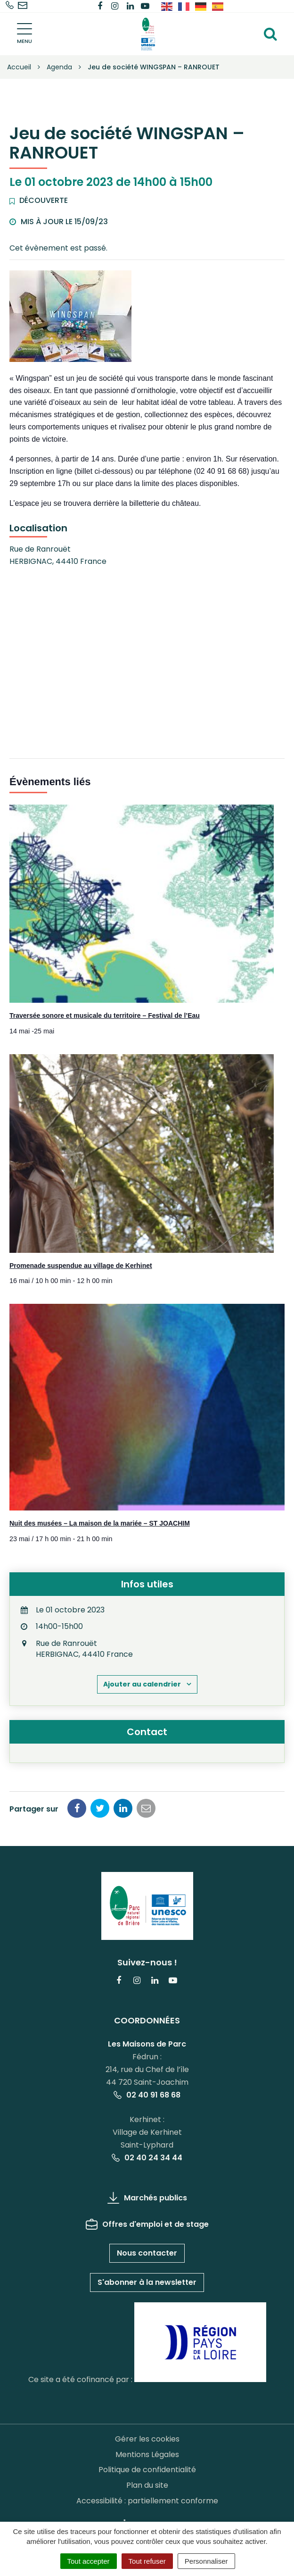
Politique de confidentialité (147, 2469)
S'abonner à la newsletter (147, 2282)
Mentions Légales (147, 2454)
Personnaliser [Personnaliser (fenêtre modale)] (206, 2561)
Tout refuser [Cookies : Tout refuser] (147, 2561)
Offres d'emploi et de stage (147, 2224)
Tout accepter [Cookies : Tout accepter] (88, 2561)
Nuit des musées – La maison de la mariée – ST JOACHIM (99, 1523)
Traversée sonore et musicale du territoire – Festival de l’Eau (104, 1015)
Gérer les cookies (147, 2438)
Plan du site (147, 2485)
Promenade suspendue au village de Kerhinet (80, 1265)
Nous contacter (147, 2253)
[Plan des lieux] (147, 660)
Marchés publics (147, 2198)
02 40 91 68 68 (147, 2094)
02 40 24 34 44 (147, 2157)
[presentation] (141, 904)
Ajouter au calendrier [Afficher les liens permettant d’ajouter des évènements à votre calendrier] (142, 1684)
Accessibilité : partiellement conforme (147, 2500)
